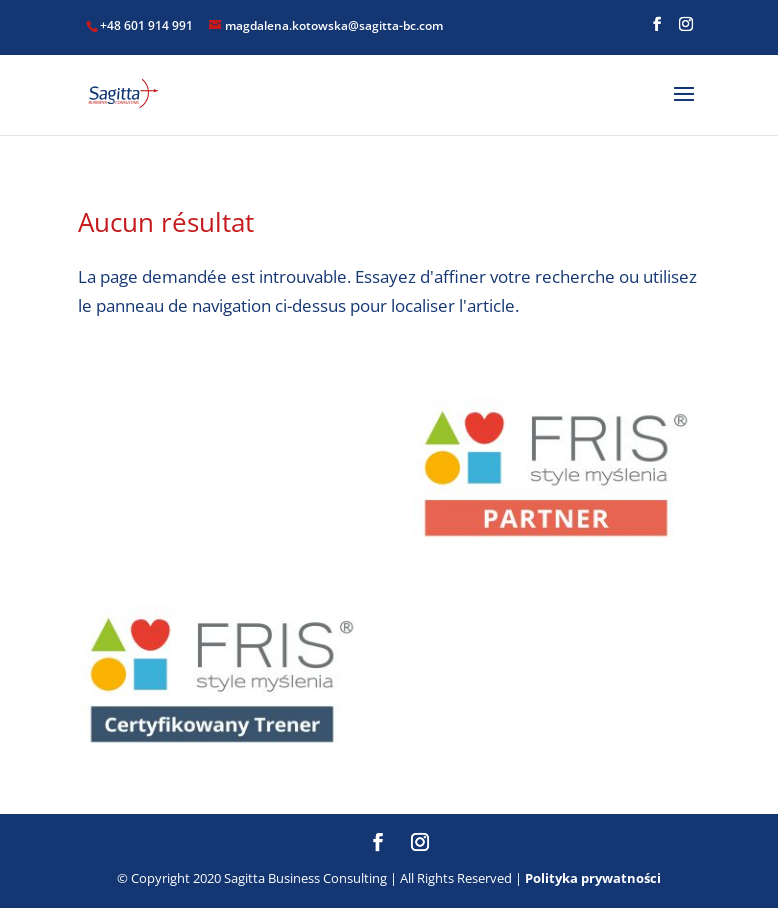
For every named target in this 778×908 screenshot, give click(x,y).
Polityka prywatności (593, 878)
